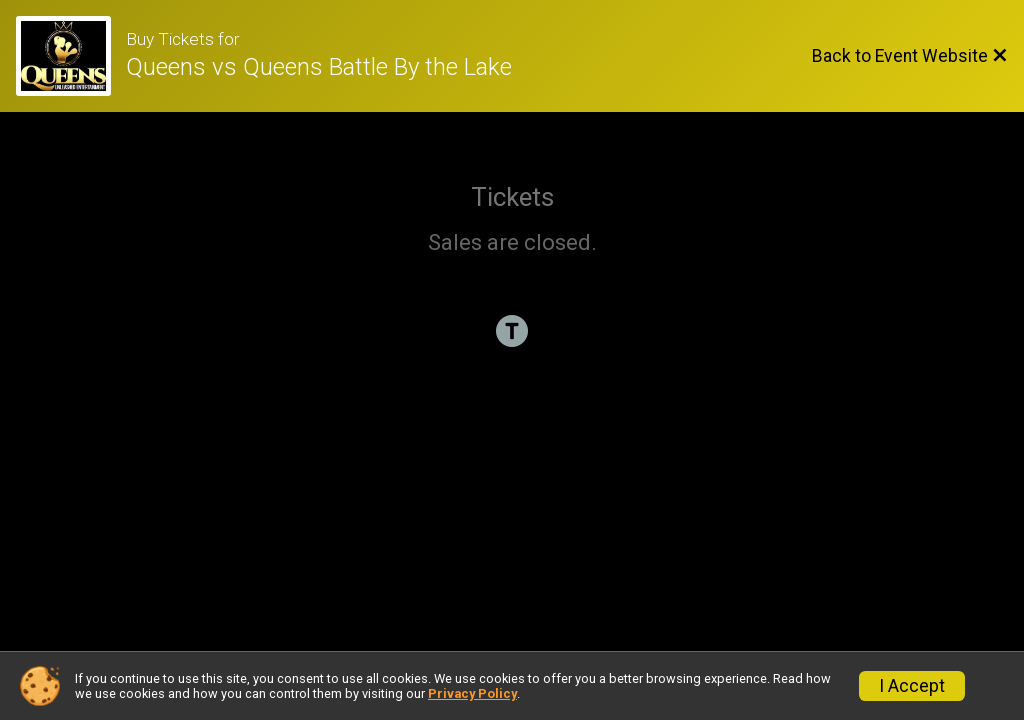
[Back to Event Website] (910, 56)
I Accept (912, 686)
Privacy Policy (472, 693)
